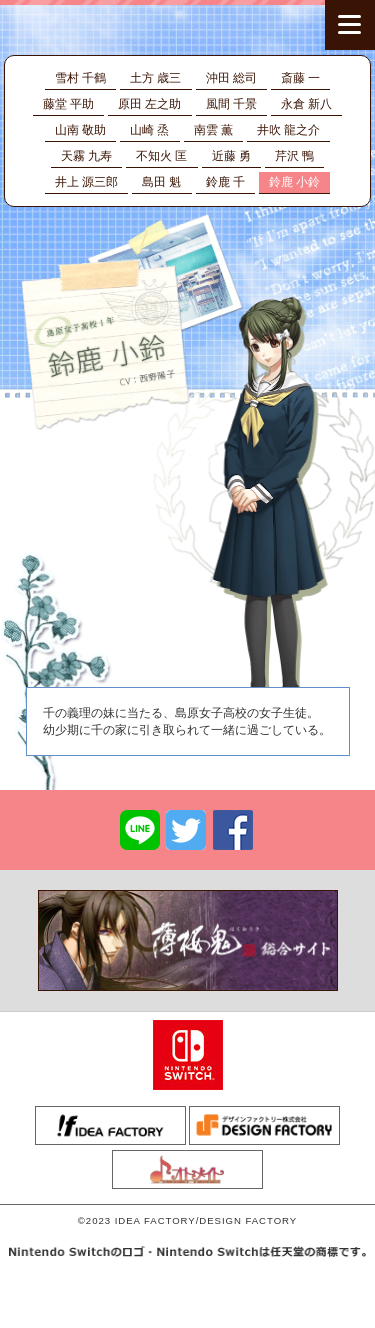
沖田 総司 (231, 78)
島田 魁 (161, 182)
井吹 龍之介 (288, 130)
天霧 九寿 (86, 156)
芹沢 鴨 (294, 156)
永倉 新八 (306, 104)
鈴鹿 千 (225, 182)
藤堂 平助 (68, 104)
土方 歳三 (155, 78)
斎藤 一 (300, 78)
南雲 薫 (213, 130)
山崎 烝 (149, 130)
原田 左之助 (149, 104)
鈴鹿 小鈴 (294, 182)
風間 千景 (231, 104)
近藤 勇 (231, 156)
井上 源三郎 (86, 182)
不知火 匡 (161, 156)
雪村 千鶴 (80, 78)
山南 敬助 (80, 130)
